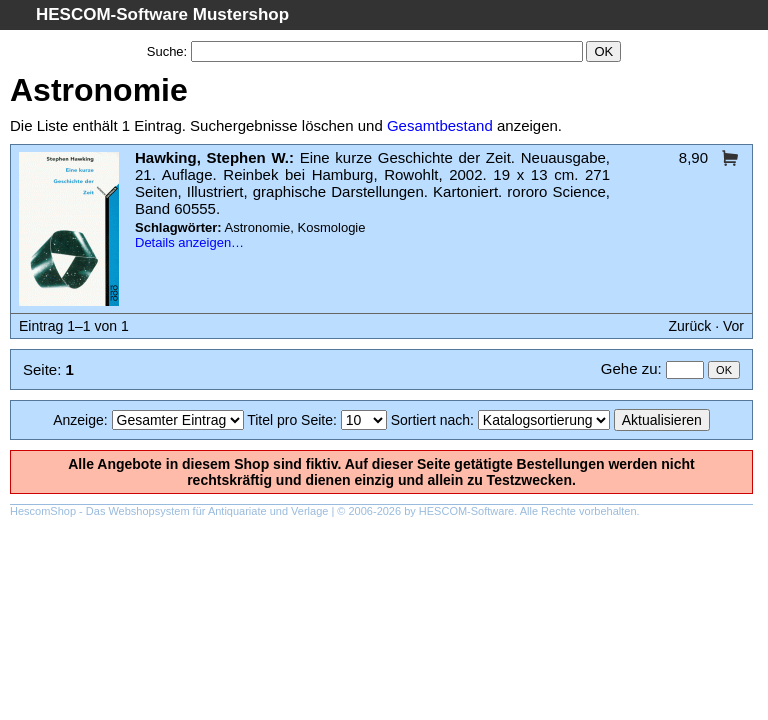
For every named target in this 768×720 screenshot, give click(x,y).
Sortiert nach (430, 420)
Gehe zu (629, 368)
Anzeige (78, 420)
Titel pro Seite (290, 420)
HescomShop (43, 511)
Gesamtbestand (440, 125)
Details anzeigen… (189, 242)
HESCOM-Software (466, 511)
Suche (165, 51)
